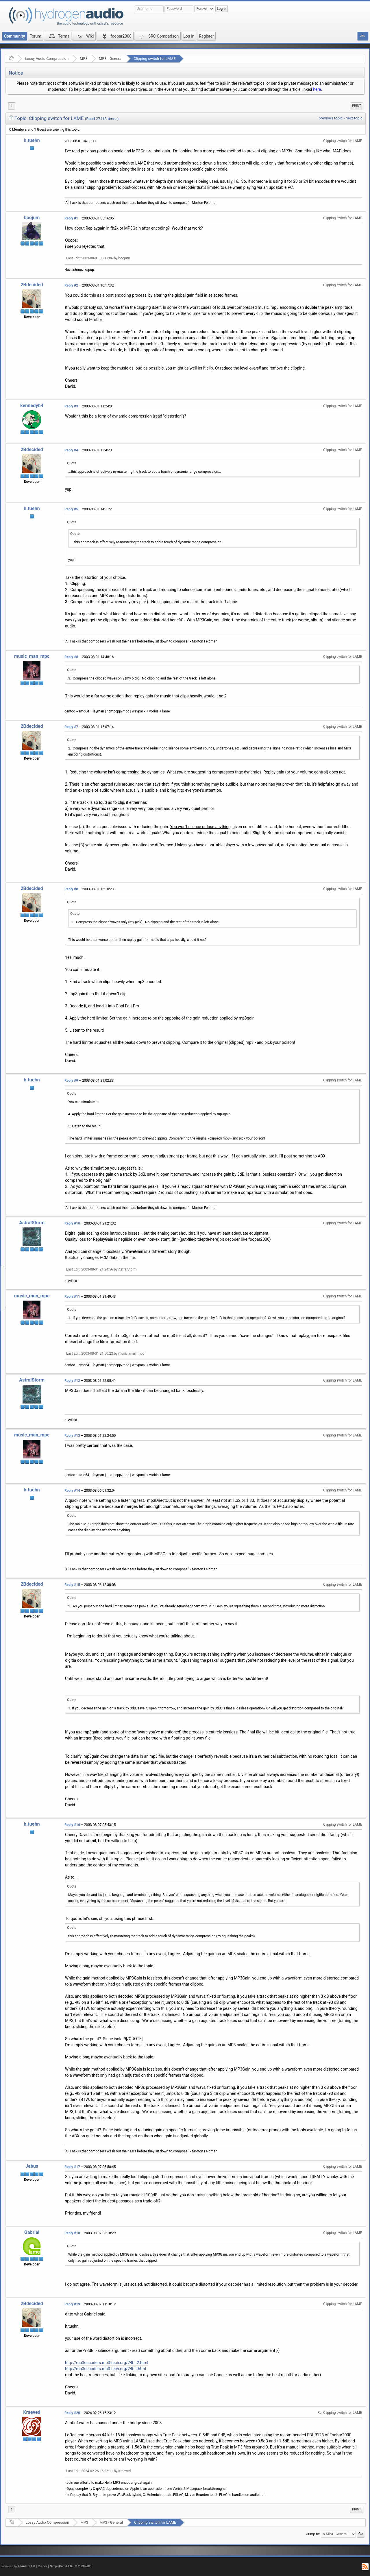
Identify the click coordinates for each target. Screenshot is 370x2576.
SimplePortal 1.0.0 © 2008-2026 (71, 2566)
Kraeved (31, 2412)
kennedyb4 (31, 405)
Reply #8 (71, 889)
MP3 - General (110, 58)
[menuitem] (356, 105)
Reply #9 (71, 1081)
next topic (354, 118)
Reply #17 (72, 2167)
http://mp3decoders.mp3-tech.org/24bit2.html (106, 2362)
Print (356, 106)
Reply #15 (72, 1585)
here (317, 89)
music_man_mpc (31, 656)
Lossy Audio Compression (47, 58)
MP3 (84, 58)
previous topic (331, 118)
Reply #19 (72, 2304)
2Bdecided (32, 284)
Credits (42, 2566)
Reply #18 (72, 2233)
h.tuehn (32, 140)
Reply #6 (71, 657)
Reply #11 (72, 1297)
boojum (32, 217)
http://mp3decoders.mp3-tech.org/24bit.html (105, 2368)
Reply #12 (72, 1381)
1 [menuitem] (12, 106)
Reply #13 (72, 1436)
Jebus (31, 2166)
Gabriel (31, 2232)
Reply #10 (72, 1223)
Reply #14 (72, 1491)
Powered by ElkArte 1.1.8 (18, 2566)
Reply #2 (71, 285)
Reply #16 (72, 1825)
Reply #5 (71, 509)
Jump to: (313, 2534)
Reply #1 (71, 218)
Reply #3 (71, 406)
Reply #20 (72, 2413)
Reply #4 (71, 450)
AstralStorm (32, 1222)
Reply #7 (71, 727)
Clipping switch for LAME (154, 58)
